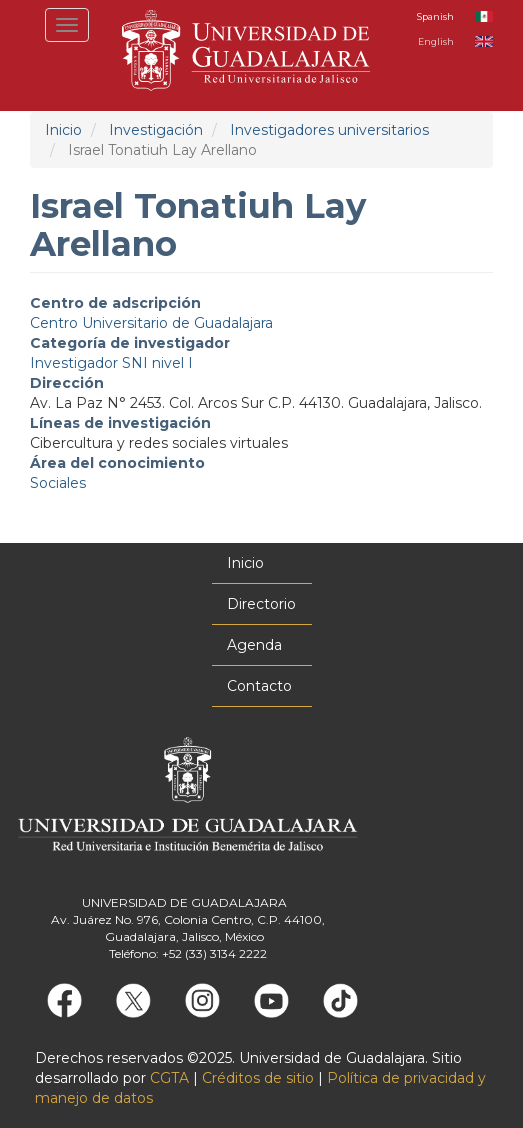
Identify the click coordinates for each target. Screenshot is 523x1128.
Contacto (259, 686)
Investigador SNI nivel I (111, 363)
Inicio (63, 130)
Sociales (58, 483)
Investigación (156, 130)
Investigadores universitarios (329, 130)
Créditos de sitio (258, 1078)
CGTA (169, 1078)
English (436, 41)
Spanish (435, 16)
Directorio (261, 604)
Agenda (254, 645)
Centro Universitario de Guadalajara (151, 323)
